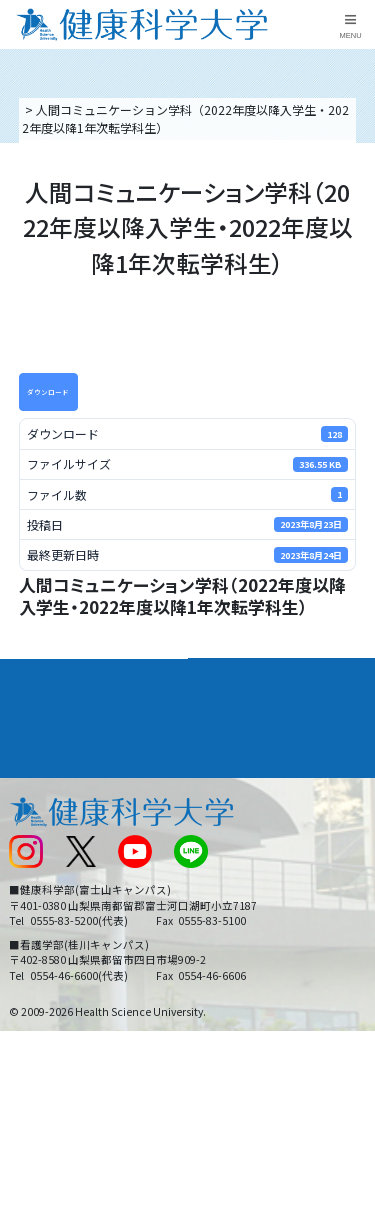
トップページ (58, 109)
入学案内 (36, 710)
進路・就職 (230, 710)
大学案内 (36, 673)
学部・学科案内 (244, 673)
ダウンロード (48, 392)
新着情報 (32, 846)
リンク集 (219, 780)
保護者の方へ (44, 946)
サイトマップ (231, 879)
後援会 (26, 780)
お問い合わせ (231, 813)
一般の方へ (225, 946)
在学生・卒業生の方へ (255, 912)
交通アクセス (43, 813)
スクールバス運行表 (62, 879)
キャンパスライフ (64, 746)
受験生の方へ (44, 912)
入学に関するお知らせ (255, 846)
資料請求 (356, 204)
